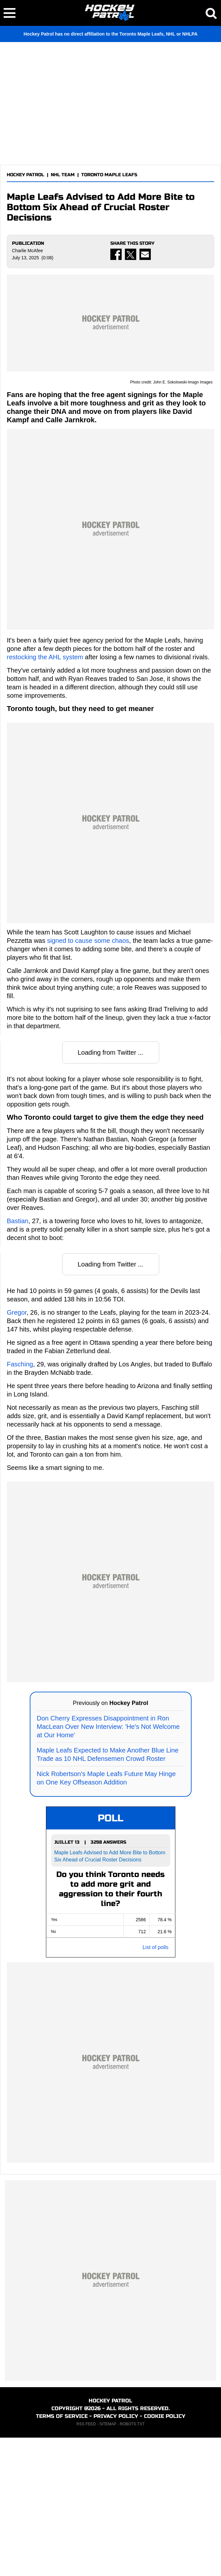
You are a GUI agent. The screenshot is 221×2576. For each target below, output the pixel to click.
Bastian (17, 1359)
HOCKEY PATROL (25, 175)
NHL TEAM (63, 175)
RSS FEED (86, 2562)
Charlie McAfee (27, 250)
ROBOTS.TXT (132, 2562)
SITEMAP (107, 2562)
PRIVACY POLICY (116, 2554)
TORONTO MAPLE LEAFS (109, 175)
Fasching (20, 1502)
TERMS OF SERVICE (62, 2554)
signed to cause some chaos (88, 1078)
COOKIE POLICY (164, 2554)
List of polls (155, 2085)
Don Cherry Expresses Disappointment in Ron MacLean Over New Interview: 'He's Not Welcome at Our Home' (108, 1865)
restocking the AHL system (45, 795)
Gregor (17, 1450)
